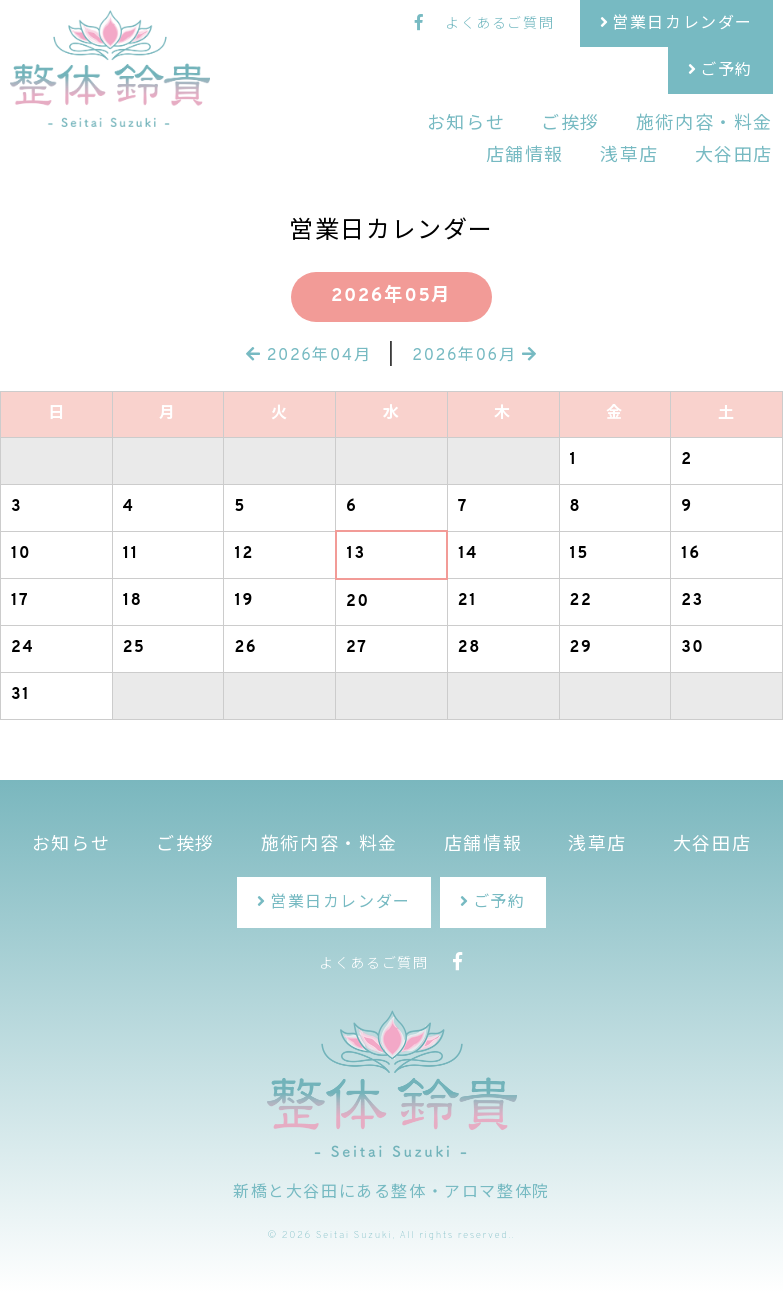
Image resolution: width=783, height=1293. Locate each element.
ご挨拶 (570, 124)
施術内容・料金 (704, 124)
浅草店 (629, 156)
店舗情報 (525, 156)
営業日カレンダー (682, 24)
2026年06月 (474, 356)
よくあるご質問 (499, 24)
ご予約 (726, 71)
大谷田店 (734, 156)
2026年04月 (308, 356)
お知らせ (466, 124)
